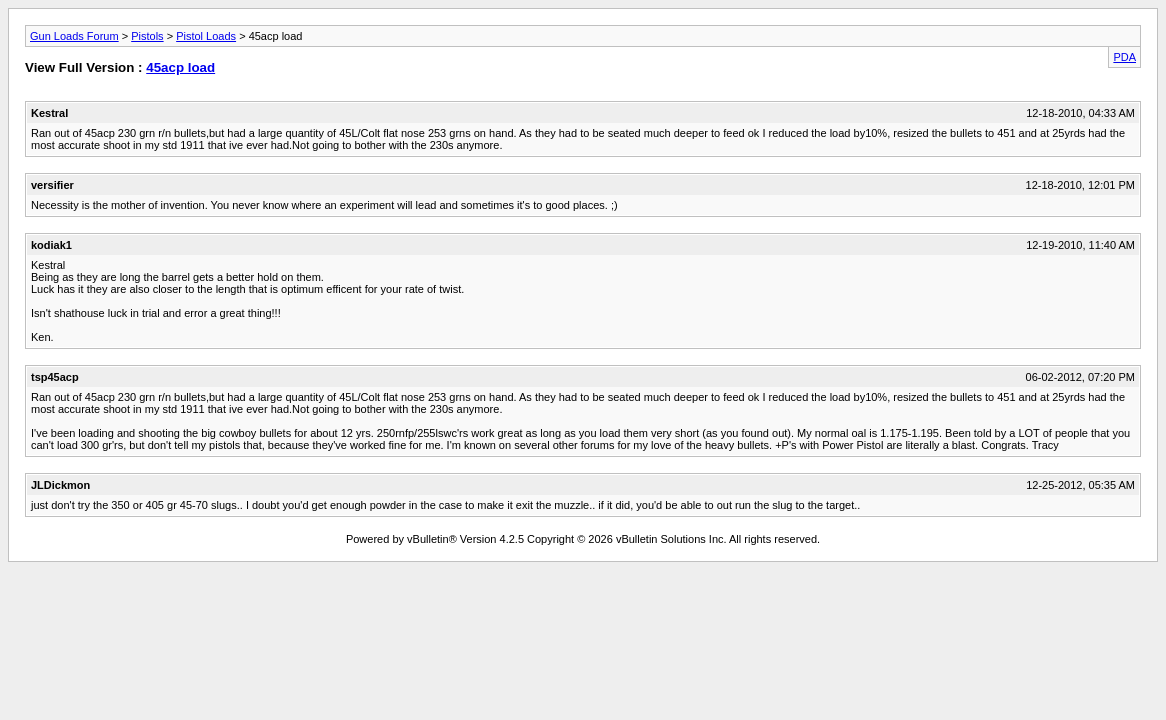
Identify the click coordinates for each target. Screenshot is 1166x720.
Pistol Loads (206, 36)
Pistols (147, 36)
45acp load (180, 67)
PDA (1124, 57)
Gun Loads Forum (74, 36)
